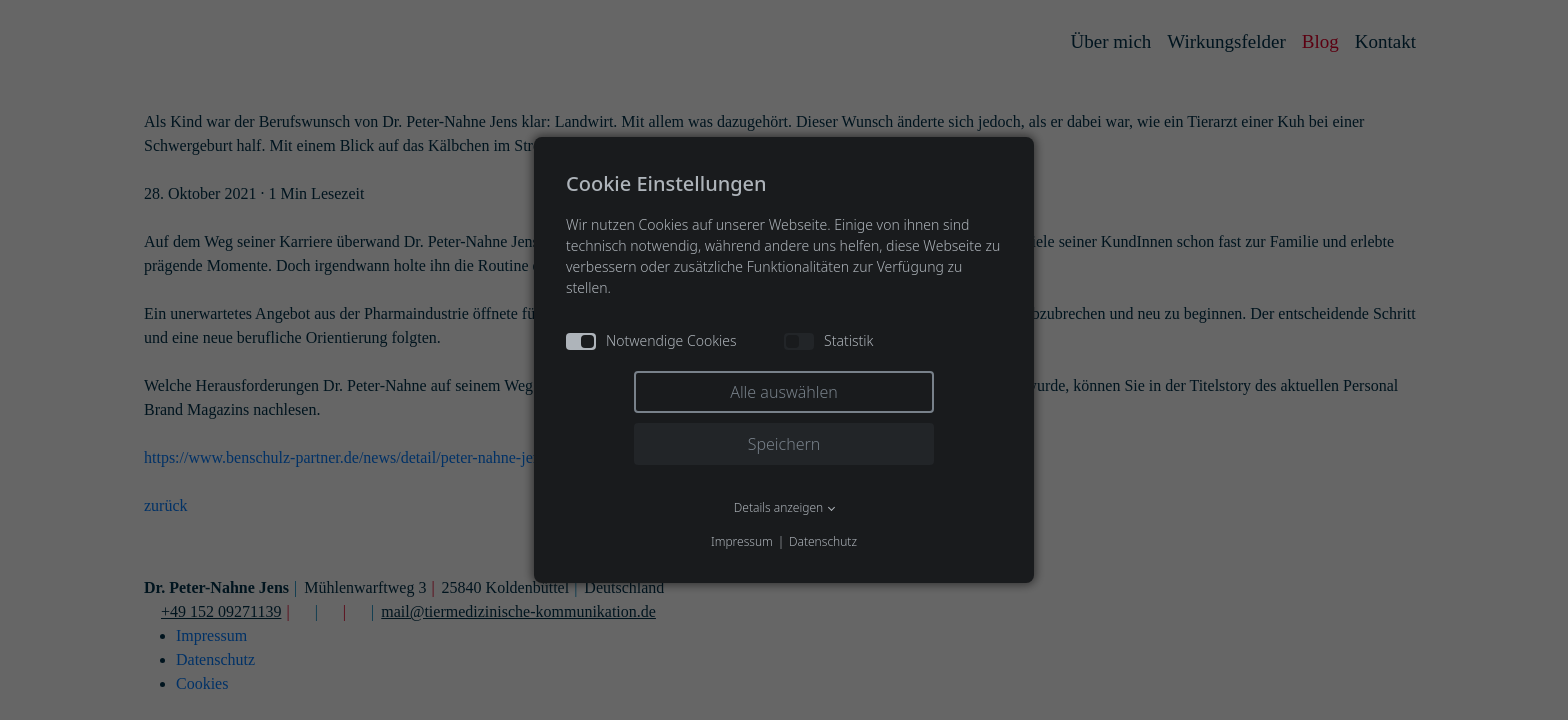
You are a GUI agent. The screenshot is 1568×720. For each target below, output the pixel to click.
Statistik (828, 340)
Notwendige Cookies (651, 340)
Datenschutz (823, 541)
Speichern (784, 444)
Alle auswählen (784, 392)
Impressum (742, 541)
